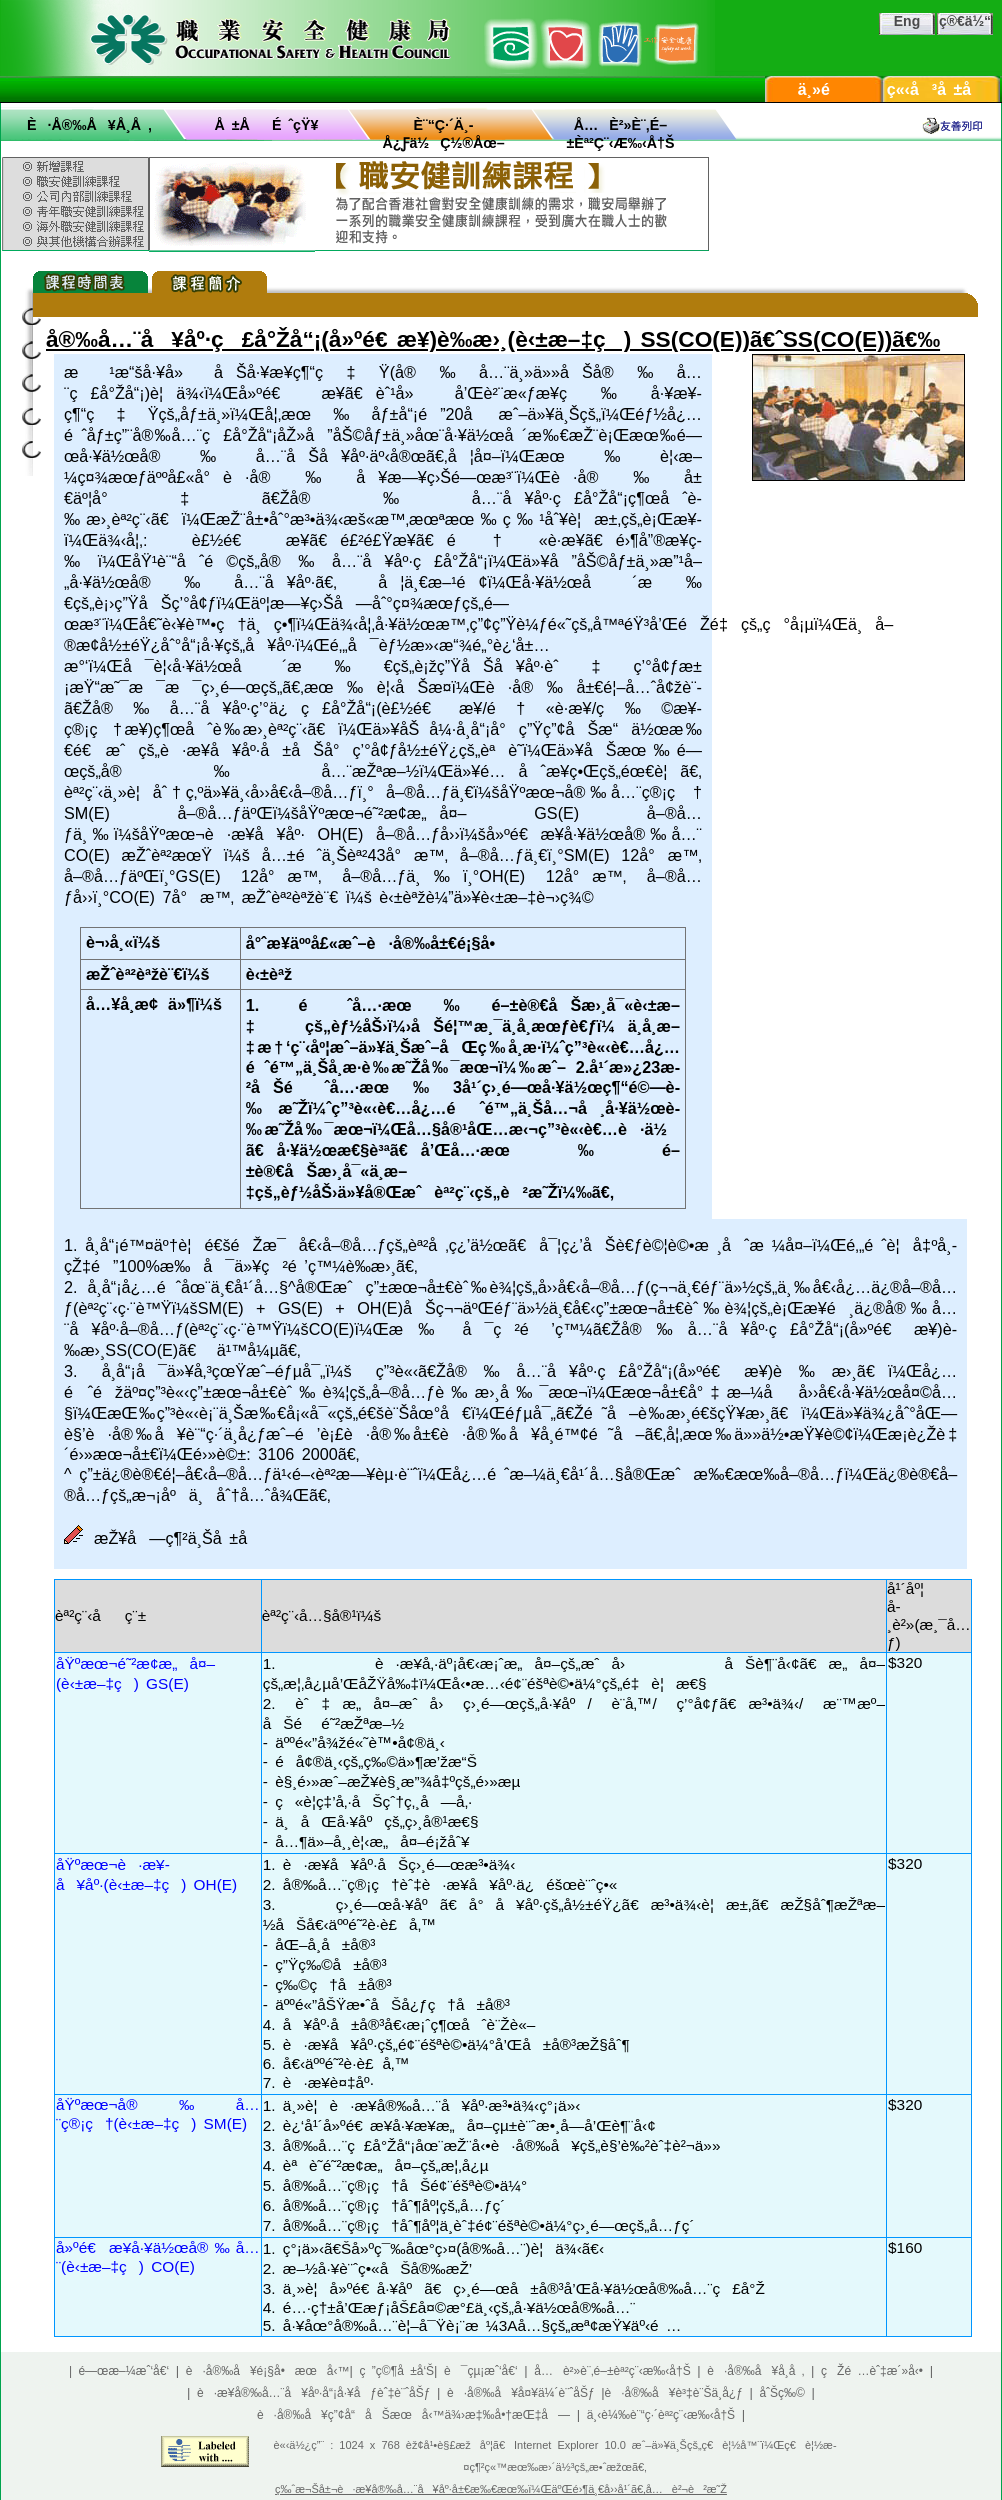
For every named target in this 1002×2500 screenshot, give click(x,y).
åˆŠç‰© (782, 2393)
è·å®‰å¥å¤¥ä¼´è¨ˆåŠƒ (521, 2393)
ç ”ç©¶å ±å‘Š (397, 2371)
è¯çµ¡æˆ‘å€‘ (481, 2371)
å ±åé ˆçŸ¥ (267, 125)
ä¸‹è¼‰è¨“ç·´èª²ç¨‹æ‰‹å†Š (661, 2415)
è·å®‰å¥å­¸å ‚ (89, 125)
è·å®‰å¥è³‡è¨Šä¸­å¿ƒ (674, 2393)
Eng (907, 21)
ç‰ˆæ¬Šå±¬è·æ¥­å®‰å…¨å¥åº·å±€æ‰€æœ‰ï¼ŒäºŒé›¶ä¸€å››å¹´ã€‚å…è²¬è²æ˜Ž (501, 2489)
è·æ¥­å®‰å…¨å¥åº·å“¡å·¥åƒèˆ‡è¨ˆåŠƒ (313, 2393)
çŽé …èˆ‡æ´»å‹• (872, 2371)
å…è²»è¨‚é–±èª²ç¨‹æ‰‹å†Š (612, 2371)
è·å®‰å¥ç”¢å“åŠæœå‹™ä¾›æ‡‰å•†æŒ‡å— (413, 2415)
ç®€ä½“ (965, 21)
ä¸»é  (824, 89)
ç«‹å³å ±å (942, 89)
